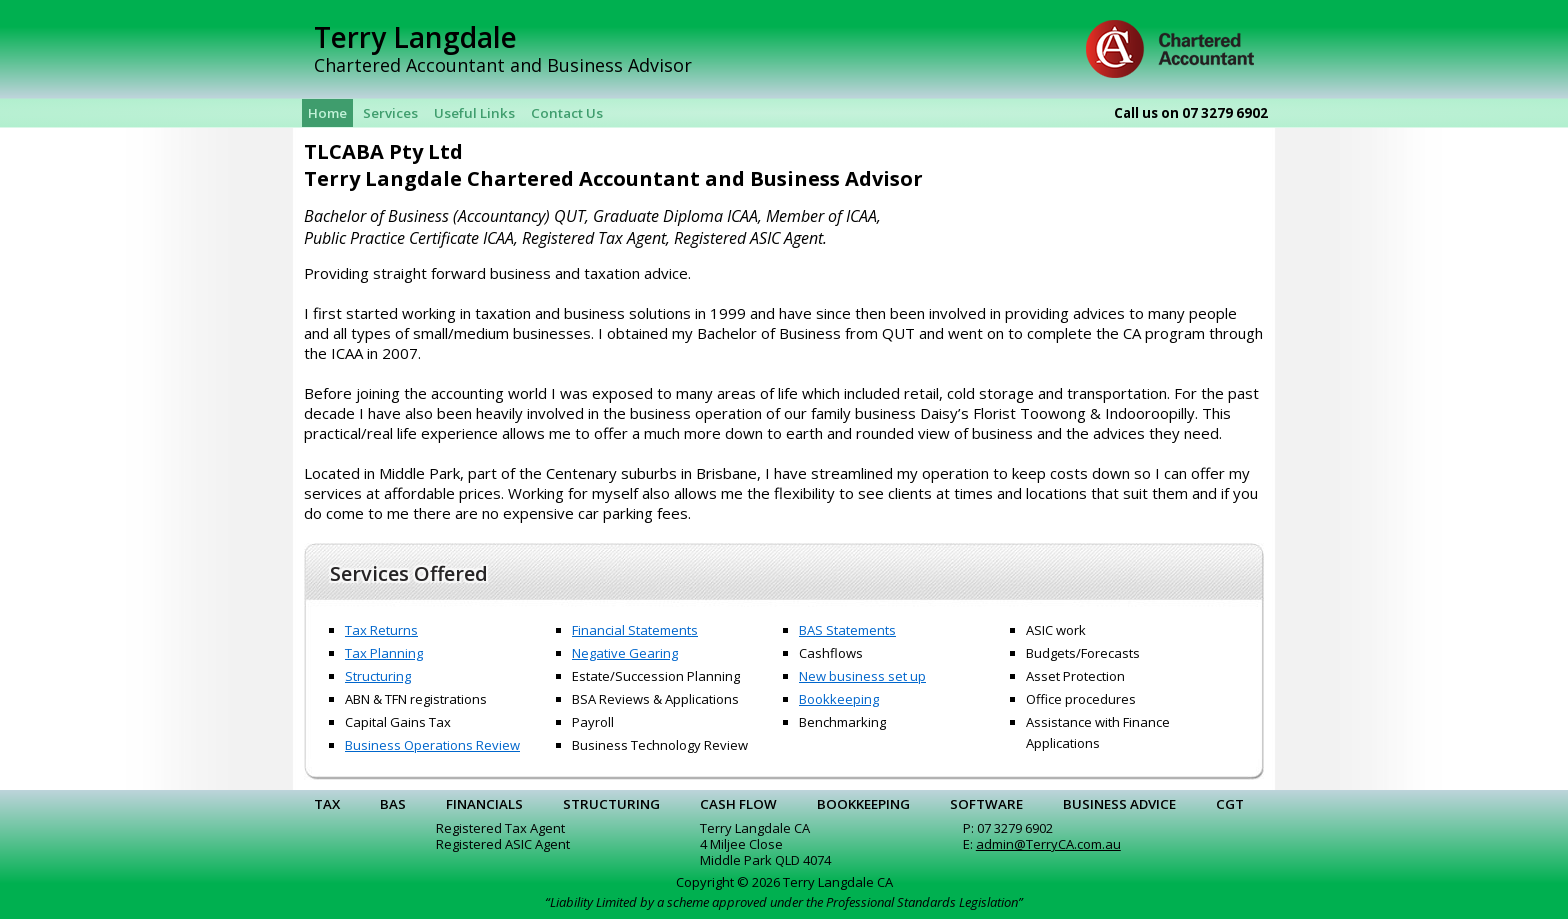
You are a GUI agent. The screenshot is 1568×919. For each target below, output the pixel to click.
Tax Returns (381, 630)
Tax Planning (384, 653)
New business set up (862, 676)
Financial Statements (635, 630)
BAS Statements (847, 630)
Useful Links (474, 113)
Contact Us (567, 113)
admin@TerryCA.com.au (1048, 844)
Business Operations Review (432, 745)
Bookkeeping (839, 699)
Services (390, 113)
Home (327, 113)
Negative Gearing (625, 653)
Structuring (378, 676)
